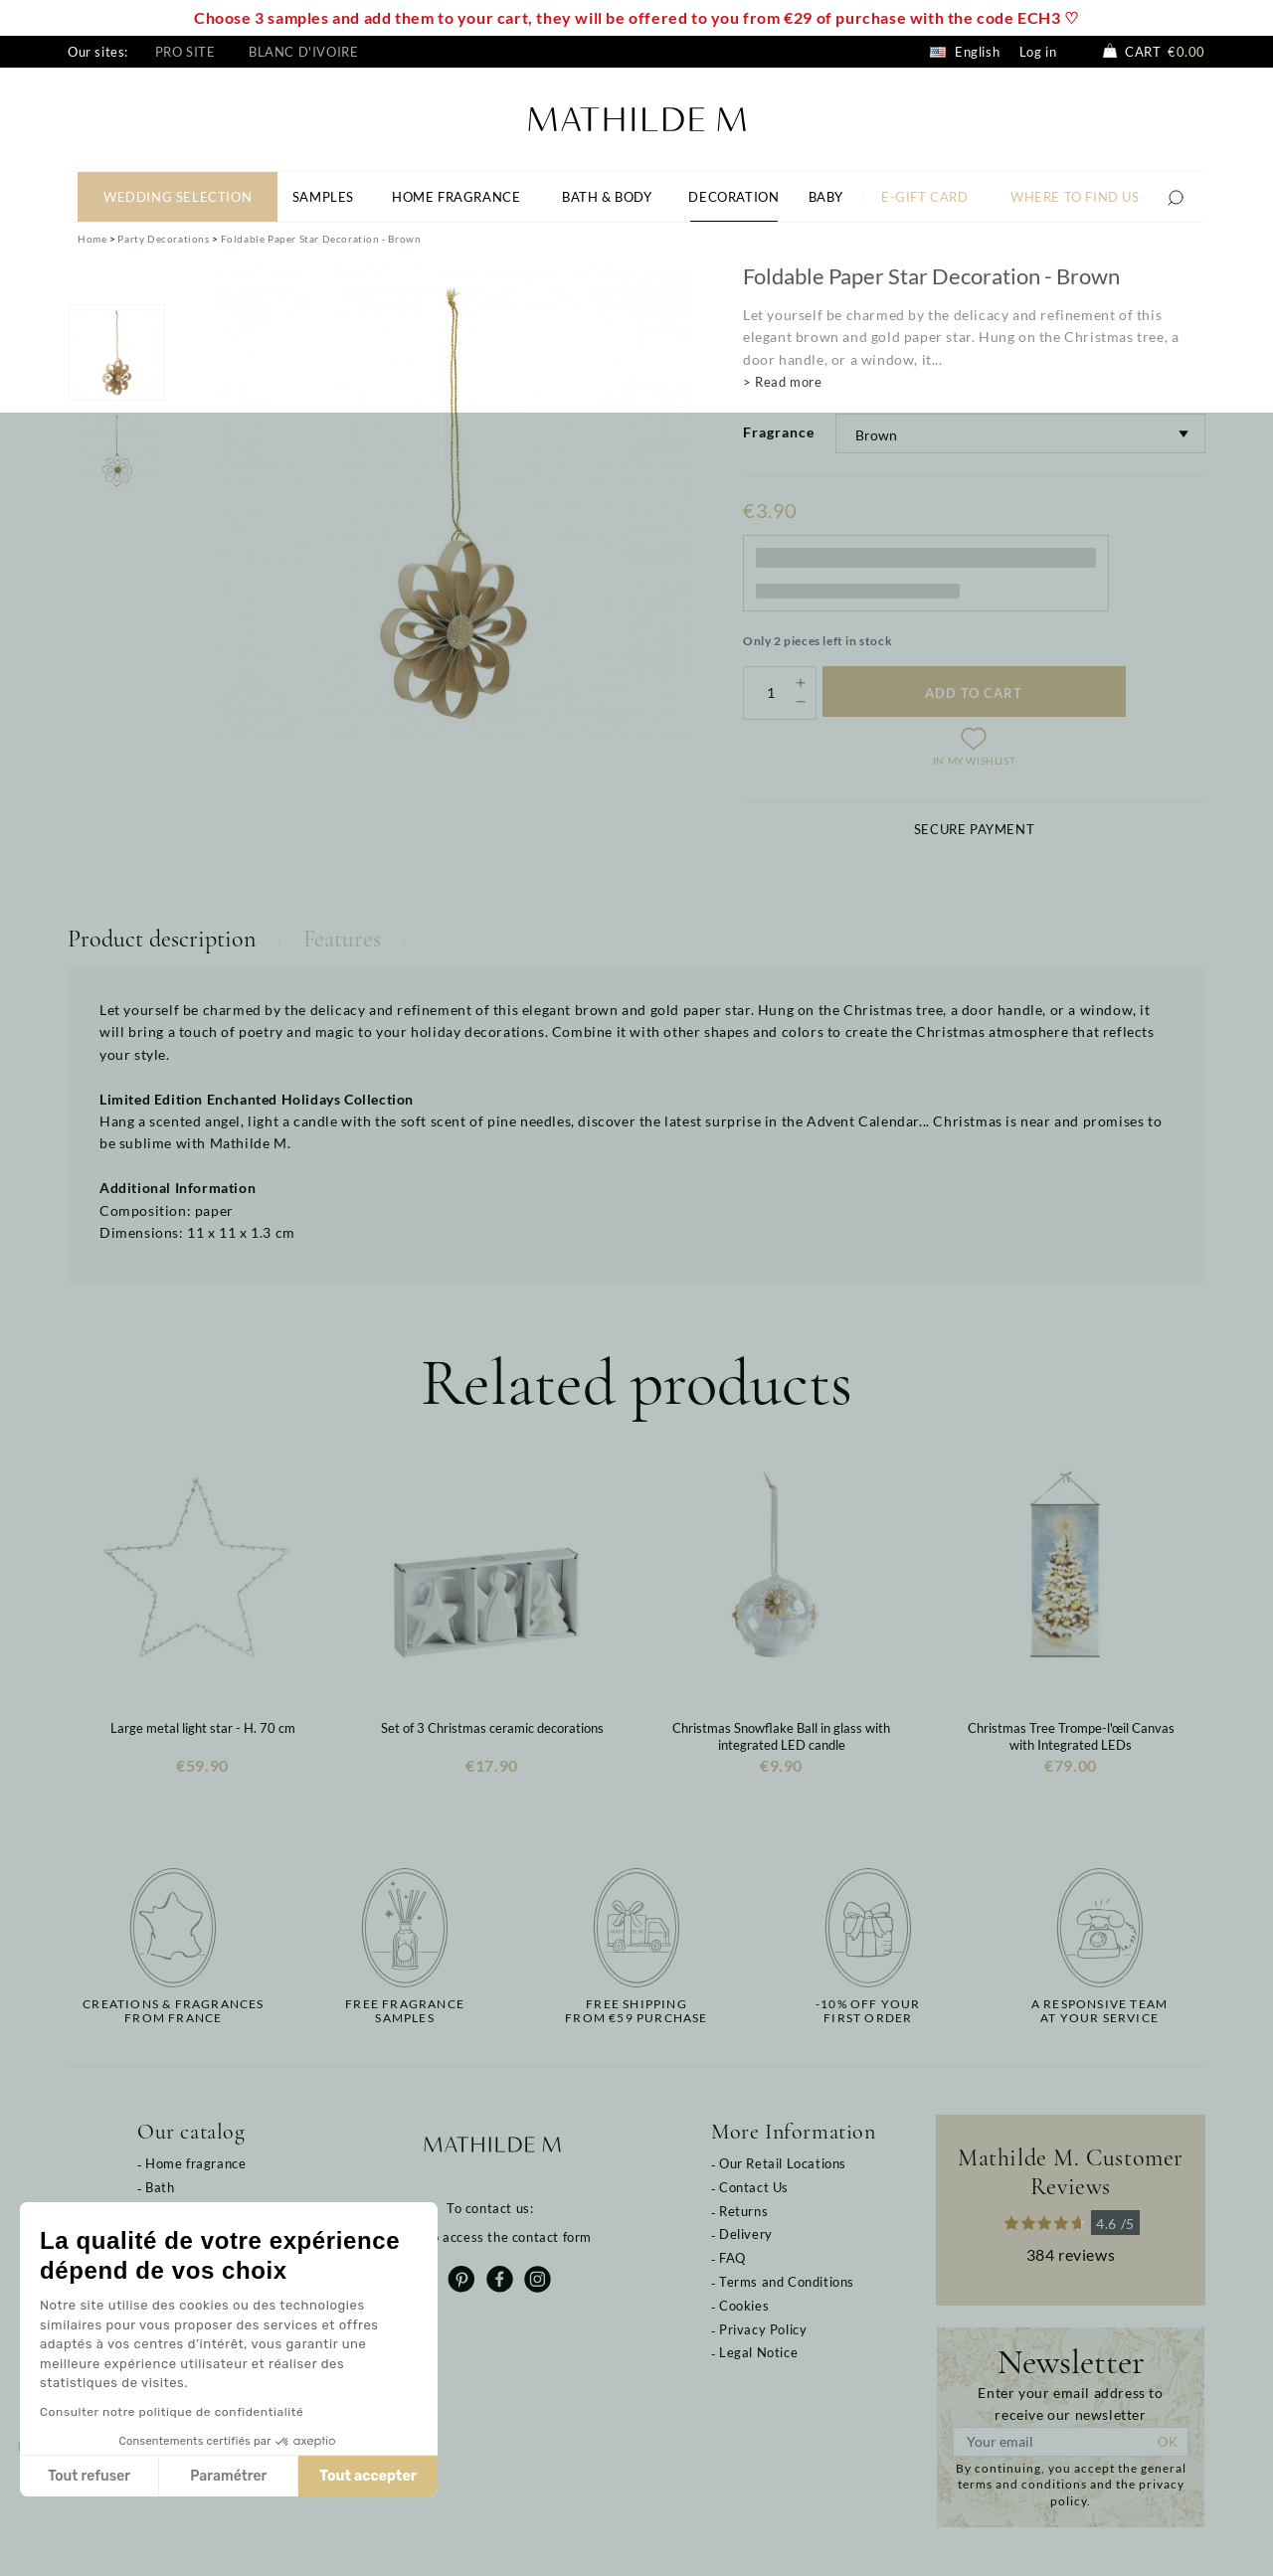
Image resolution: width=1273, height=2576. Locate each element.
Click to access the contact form (492, 2237)
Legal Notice (758, 2352)
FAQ (732, 2258)
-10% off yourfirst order (868, 2011)
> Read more (782, 382)
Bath (159, 2187)
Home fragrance (195, 2163)
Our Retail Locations (782, 2163)
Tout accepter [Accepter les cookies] (368, 2476)
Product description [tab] (162, 939)
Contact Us (754, 2187)
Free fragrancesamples (404, 2011)
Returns (743, 2211)
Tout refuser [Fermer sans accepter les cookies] (89, 2476)
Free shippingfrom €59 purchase (636, 2011)
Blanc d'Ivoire (303, 52)
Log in (1038, 52)
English (965, 52)
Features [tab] (342, 939)
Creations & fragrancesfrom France (173, 2011)
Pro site (185, 52)
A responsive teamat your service (1099, 2011)
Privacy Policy (763, 2329)
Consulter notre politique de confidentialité (171, 2412)
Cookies (744, 2306)
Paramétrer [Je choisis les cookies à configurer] (228, 2476)
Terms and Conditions (786, 2282)
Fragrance (779, 432)
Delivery (746, 2234)
